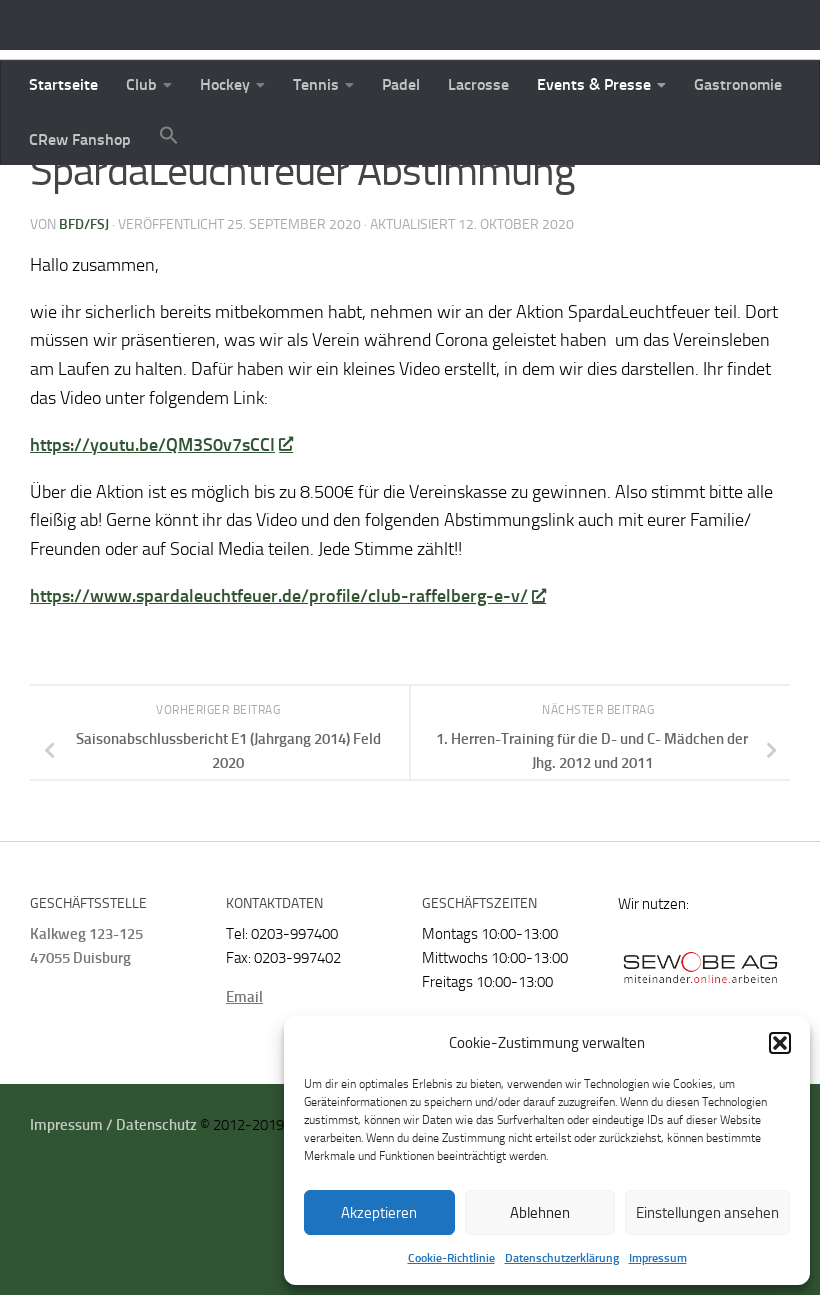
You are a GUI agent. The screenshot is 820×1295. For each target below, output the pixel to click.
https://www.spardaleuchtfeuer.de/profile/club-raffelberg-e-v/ (287, 711)
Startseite (63, 84)
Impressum (658, 1258)
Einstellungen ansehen (707, 1213)
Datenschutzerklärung (562, 1258)
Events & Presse (594, 84)
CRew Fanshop (80, 139)
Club (141, 84)
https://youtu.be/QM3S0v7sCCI (161, 560)
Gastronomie (738, 84)
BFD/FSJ (84, 339)
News (52, 194)
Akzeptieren (379, 1213)
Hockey (225, 84)
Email (244, 1112)
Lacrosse (478, 84)
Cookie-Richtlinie (451, 1258)
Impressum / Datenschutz (113, 1240)
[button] (780, 1043)
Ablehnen (540, 1213)
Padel (401, 84)
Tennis (316, 84)
